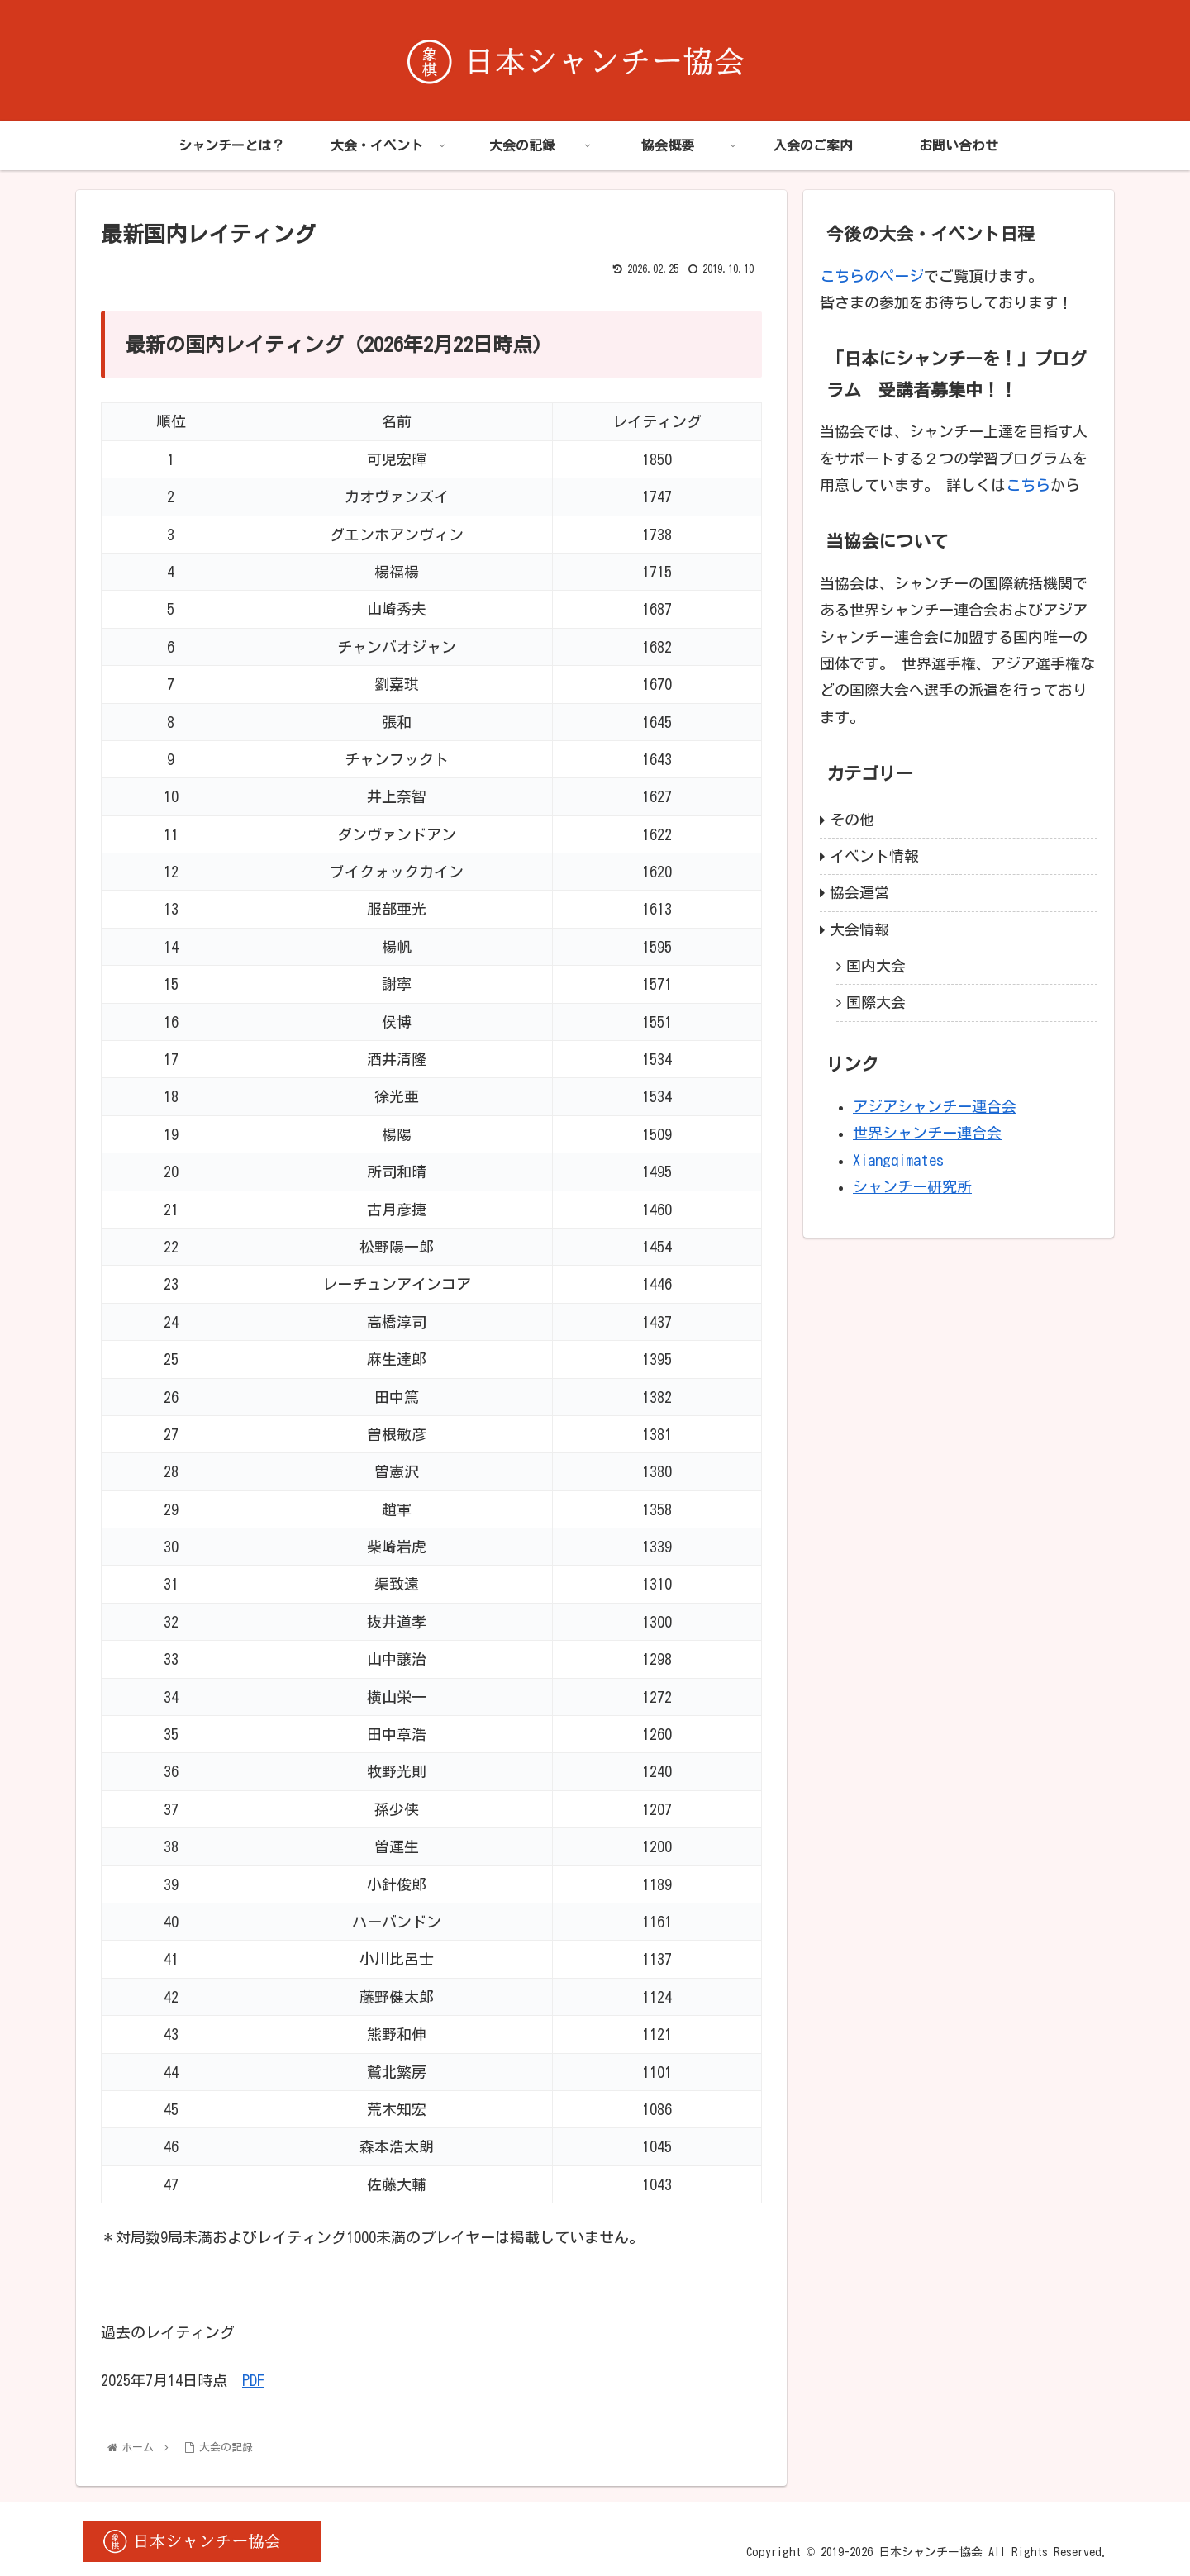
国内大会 (876, 965)
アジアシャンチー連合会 (934, 1106)
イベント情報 (874, 855)
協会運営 (859, 892)
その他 (852, 819)
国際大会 (876, 1002)
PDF (253, 2380)
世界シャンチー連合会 (927, 1132)
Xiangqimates (898, 1160)
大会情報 (859, 929)
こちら (1028, 485)
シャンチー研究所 (912, 1186)
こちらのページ (872, 276)
